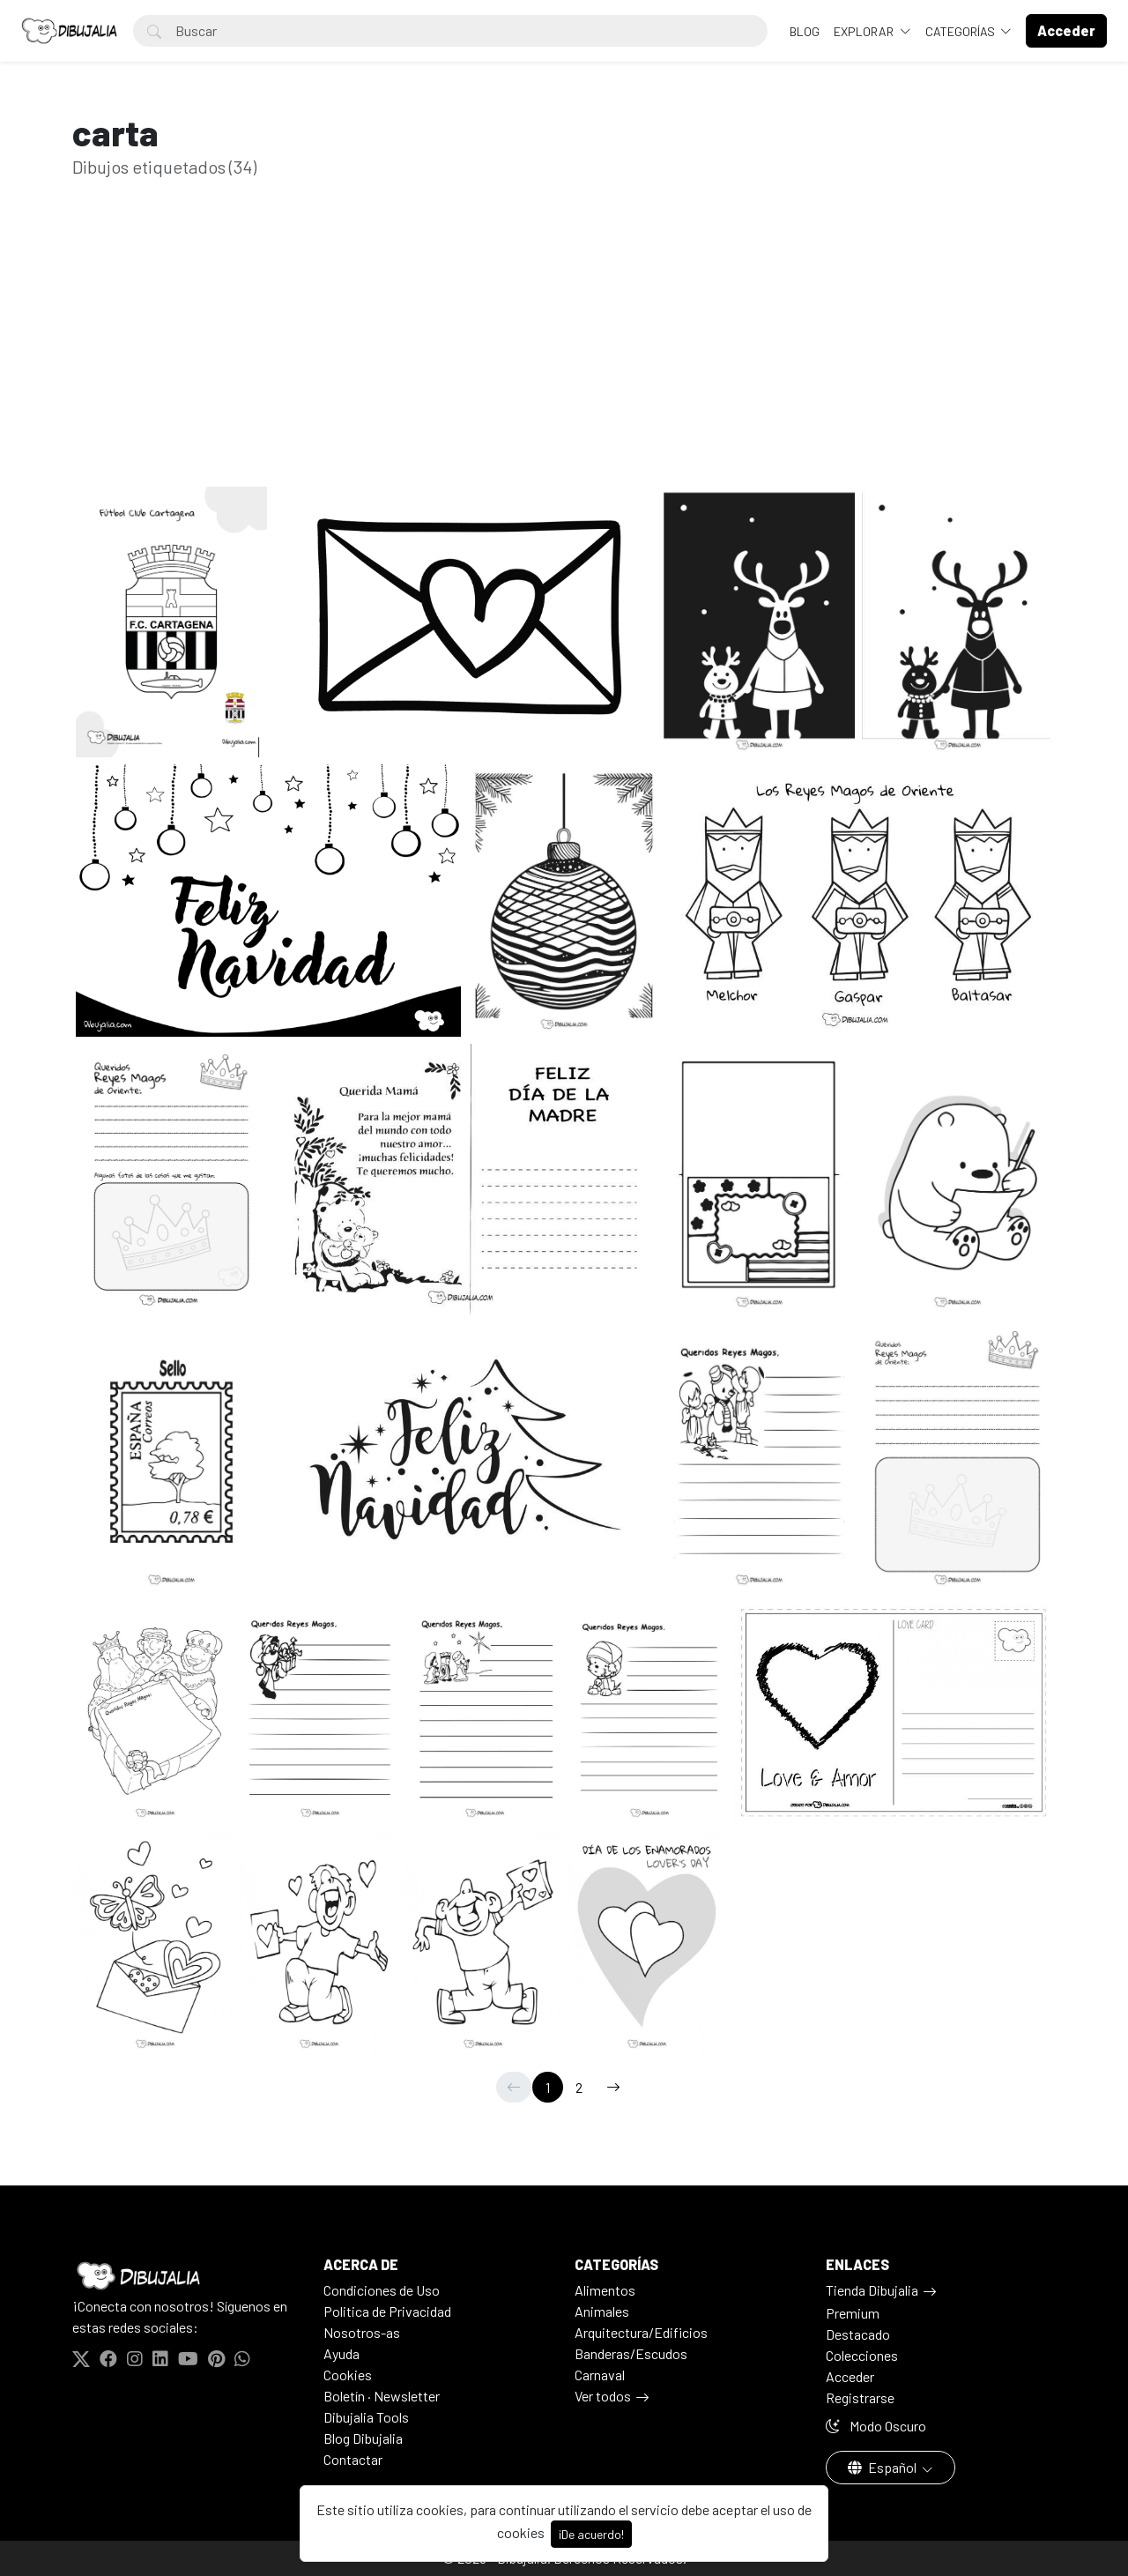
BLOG (805, 31)
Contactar (352, 2459)
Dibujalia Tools (366, 2416)
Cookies (347, 2374)
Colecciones (862, 2355)
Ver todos (603, 2395)
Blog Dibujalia (363, 2438)
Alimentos (605, 2290)
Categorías (961, 31)
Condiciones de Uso (381, 2290)
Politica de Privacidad (387, 2311)
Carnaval (600, 2374)
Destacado (858, 2334)
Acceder (850, 2376)
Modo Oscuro (876, 2425)
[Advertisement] (564, 359)
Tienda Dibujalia (872, 2290)
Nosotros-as (361, 2332)
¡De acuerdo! (591, 2534)
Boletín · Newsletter (381, 2395)
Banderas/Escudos (631, 2353)
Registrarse (860, 2397)
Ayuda (341, 2353)
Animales (602, 2311)
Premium (852, 2312)
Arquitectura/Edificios (641, 2332)
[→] (613, 2087)
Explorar (865, 31)
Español (883, 2467)
